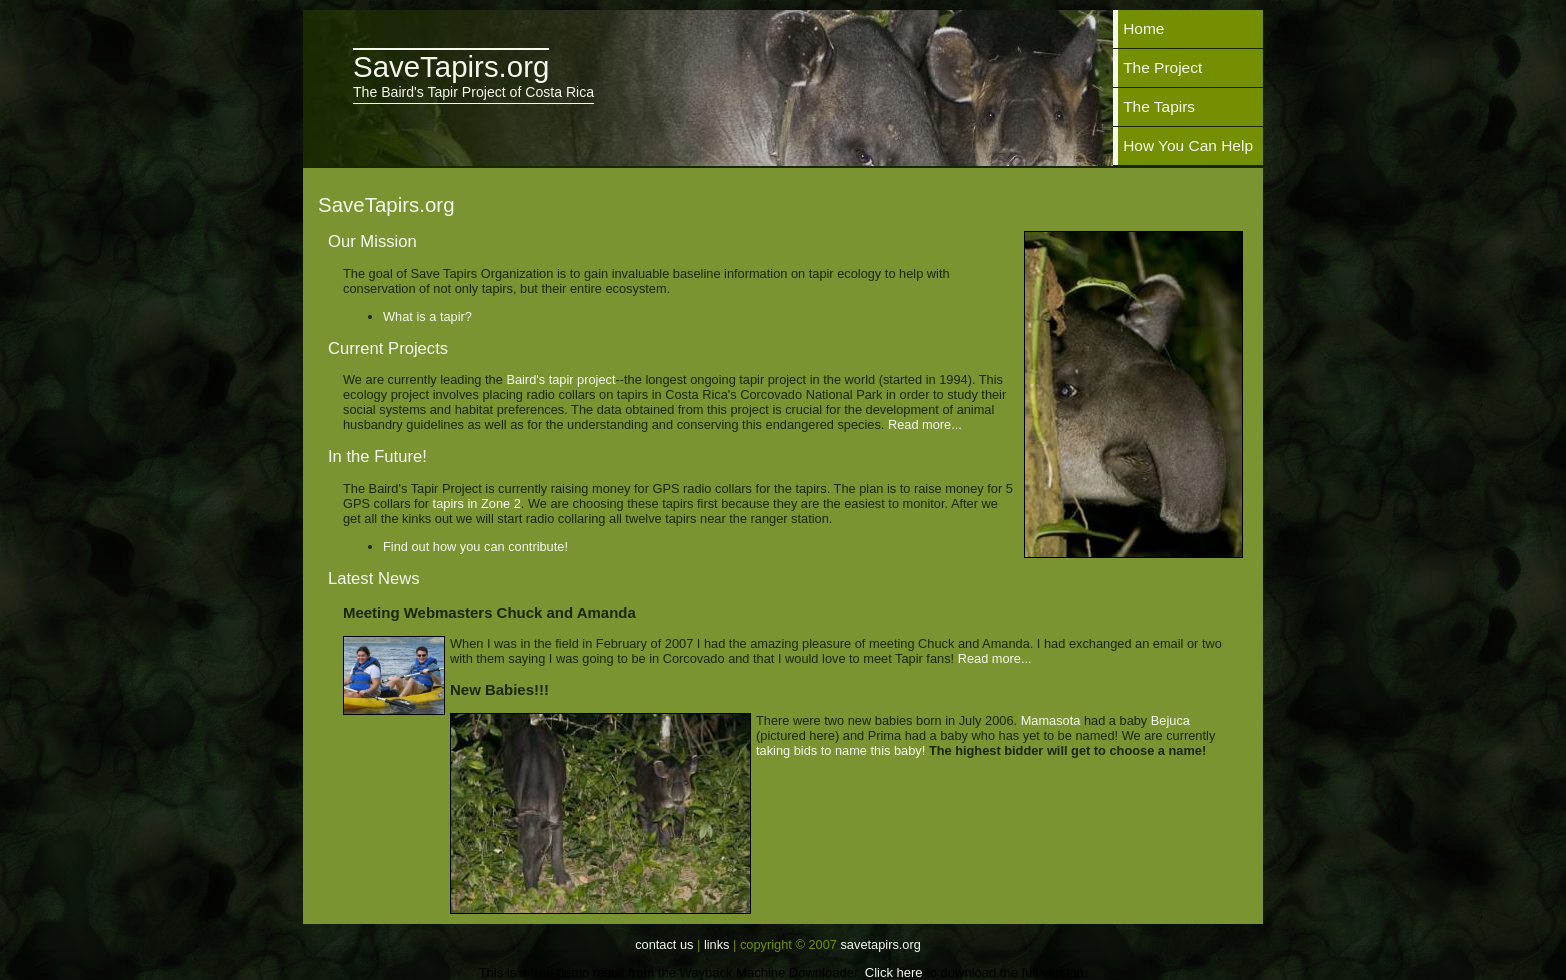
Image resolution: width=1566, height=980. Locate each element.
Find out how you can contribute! (475, 546)
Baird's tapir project (560, 379)
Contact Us (664, 944)
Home (1143, 28)
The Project (1162, 67)
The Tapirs (1159, 106)
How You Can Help (1188, 145)
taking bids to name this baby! (840, 750)
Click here (894, 972)
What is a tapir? (427, 316)
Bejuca (1170, 720)
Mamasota (1051, 720)
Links (717, 944)
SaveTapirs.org (880, 944)
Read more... (925, 424)
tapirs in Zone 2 (477, 503)
